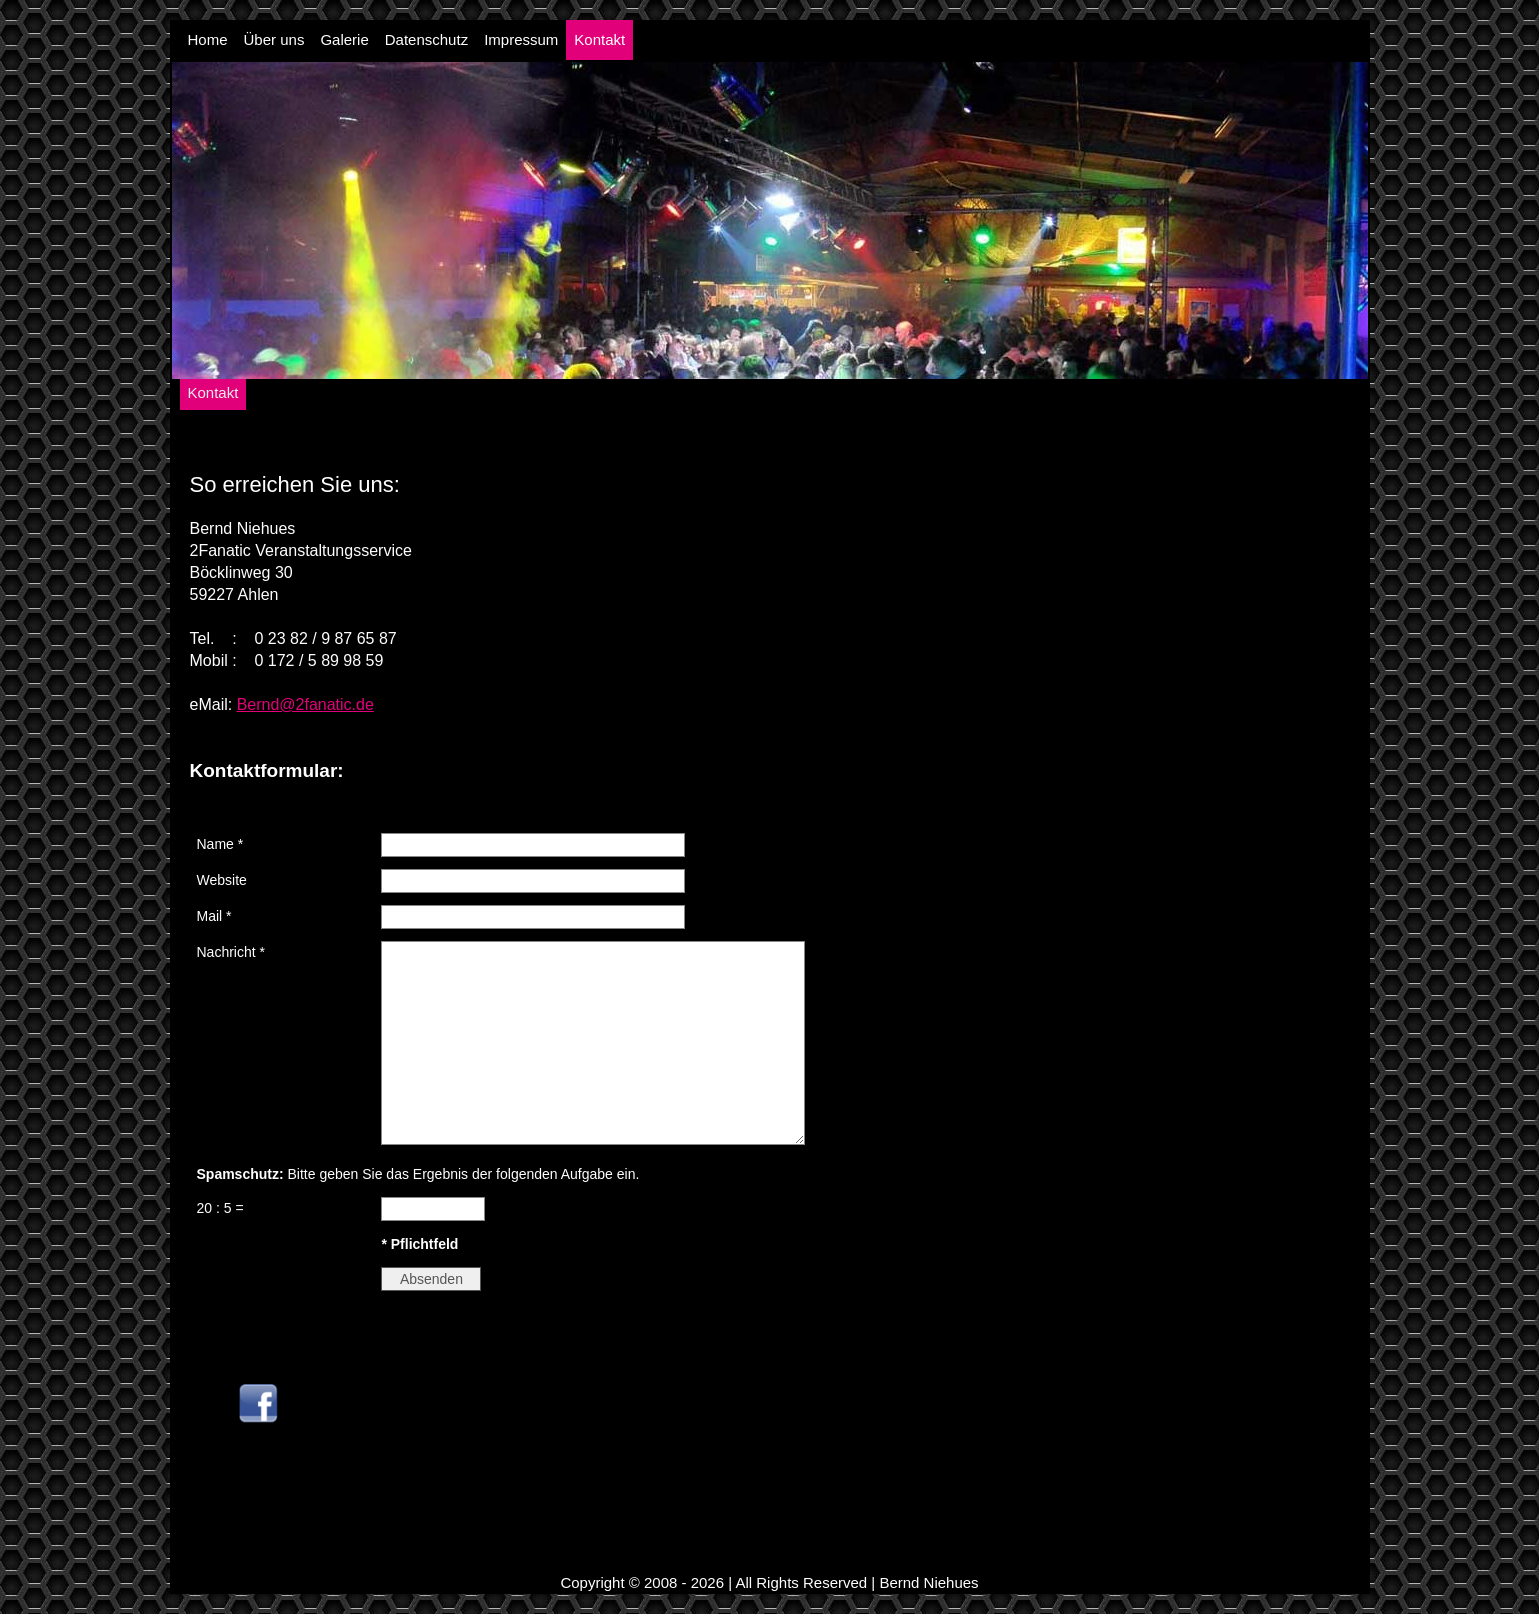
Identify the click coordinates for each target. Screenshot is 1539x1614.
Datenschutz (426, 39)
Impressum (521, 39)
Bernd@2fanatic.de (305, 704)
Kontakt (599, 39)
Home (208, 39)
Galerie (344, 39)
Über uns (274, 39)
